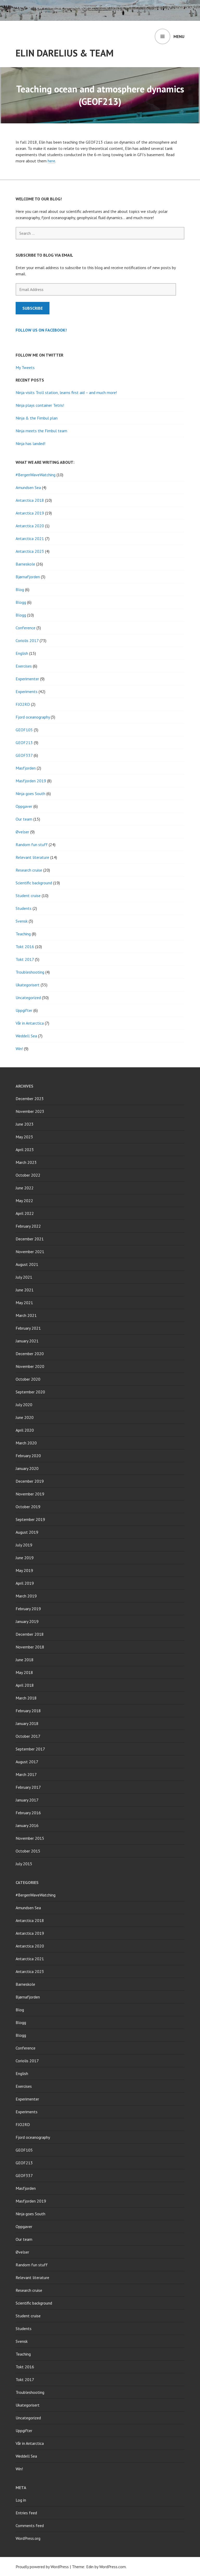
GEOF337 (24, 755)
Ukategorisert (28, 984)
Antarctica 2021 (30, 538)
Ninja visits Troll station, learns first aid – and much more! (66, 392)
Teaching (23, 933)
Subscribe (32, 308)
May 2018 (24, 1672)
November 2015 (30, 1838)
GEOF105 (24, 729)
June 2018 (25, 1659)
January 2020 (27, 1468)
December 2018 (30, 1634)
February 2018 (28, 1710)
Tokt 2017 (25, 959)
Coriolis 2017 (27, 640)
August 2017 (27, 1761)
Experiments (27, 691)
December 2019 (30, 1481)
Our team (24, 819)
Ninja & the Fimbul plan (37, 418)
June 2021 (25, 1289)
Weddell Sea (26, 1035)
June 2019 (25, 1557)
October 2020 (28, 1379)
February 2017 (28, 1787)
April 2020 (25, 1430)
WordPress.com (112, 2566)
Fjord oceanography (33, 717)
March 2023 (26, 1162)
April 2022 (25, 1213)
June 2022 (25, 1187)
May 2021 (24, 1302)
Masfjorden (26, 768)
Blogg (21, 602)
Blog (20, 589)
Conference (25, 627)
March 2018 (26, 1698)
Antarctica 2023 (30, 551)
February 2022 (28, 1226)
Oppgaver (24, 806)
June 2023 (25, 1124)
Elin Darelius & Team (65, 53)
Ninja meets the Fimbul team (41, 430)
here (51, 160)
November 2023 (30, 1111)
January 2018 (27, 1723)
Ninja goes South (30, 793)
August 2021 (27, 1264)
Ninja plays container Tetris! (40, 405)
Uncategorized (28, 997)
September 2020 (30, 1391)
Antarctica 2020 (30, 525)
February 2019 (28, 1608)
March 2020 (26, 1442)
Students (24, 908)
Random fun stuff (32, 844)
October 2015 (28, 1851)
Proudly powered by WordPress (42, 2566)
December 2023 (30, 1098)
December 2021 (30, 1238)
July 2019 (24, 1544)
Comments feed (30, 2525)
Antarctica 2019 (30, 513)
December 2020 (30, 1353)
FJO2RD (23, 704)
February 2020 (28, 1455)
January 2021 (27, 1340)
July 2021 (24, 1277)
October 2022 (28, 1175)
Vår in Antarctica (30, 1023)
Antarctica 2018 (30, 500)
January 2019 (27, 1621)
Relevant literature (32, 857)
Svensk (22, 921)
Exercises (24, 666)
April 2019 (25, 1583)
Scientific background (34, 882)
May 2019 (24, 1570)
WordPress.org (28, 2538)
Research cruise (29, 870)
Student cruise (28, 895)
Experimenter (27, 678)
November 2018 (30, 1646)
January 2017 (27, 1800)
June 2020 (25, 1417)
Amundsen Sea (28, 487)
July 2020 (24, 1404)
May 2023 (24, 1136)
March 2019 (26, 1595)
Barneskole (25, 564)
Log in (21, 2500)
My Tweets (25, 367)
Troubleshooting (30, 972)
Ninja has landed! (30, 443)
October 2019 (28, 1506)
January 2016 (27, 1825)
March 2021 (26, 1315)
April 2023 (25, 1149)
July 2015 (24, 1863)
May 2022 (24, 1200)
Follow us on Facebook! (41, 330)
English (22, 653)
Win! (19, 1048)
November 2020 (30, 1366)
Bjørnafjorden (28, 576)
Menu (178, 36)
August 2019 (27, 1532)
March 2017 (26, 1774)
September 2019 (30, 1519)
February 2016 (28, 1812)
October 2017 (28, 1736)
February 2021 (28, 1328)
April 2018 (25, 1685)
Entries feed (26, 2512)
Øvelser (22, 831)
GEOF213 (24, 742)
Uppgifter (24, 1010)
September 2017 (30, 1749)
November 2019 (30, 1493)
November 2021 (30, 1251)
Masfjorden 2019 (31, 780)
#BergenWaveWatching (35, 474)
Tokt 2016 (25, 946)
